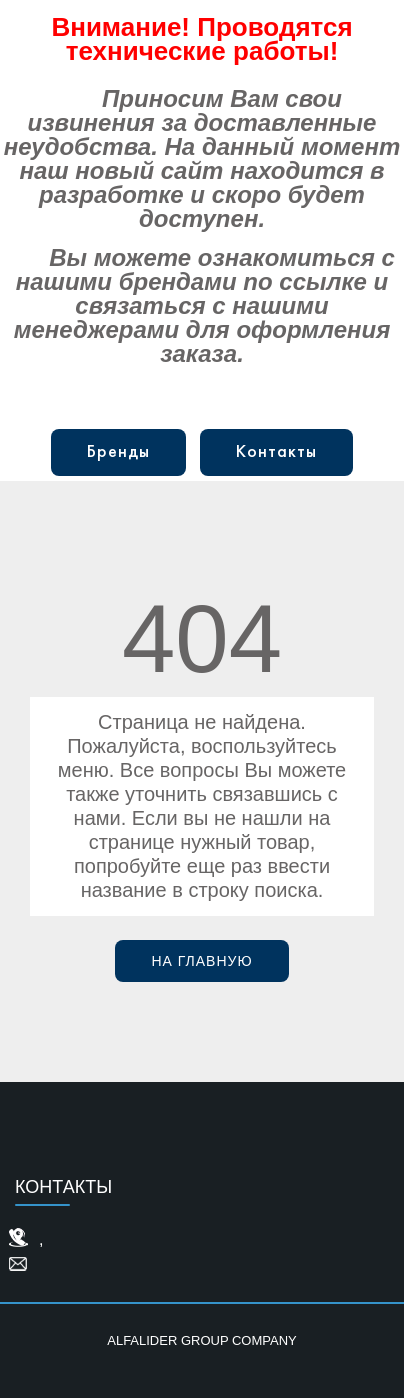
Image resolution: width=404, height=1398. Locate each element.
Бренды (118, 452)
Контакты (276, 452)
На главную (201, 961)
